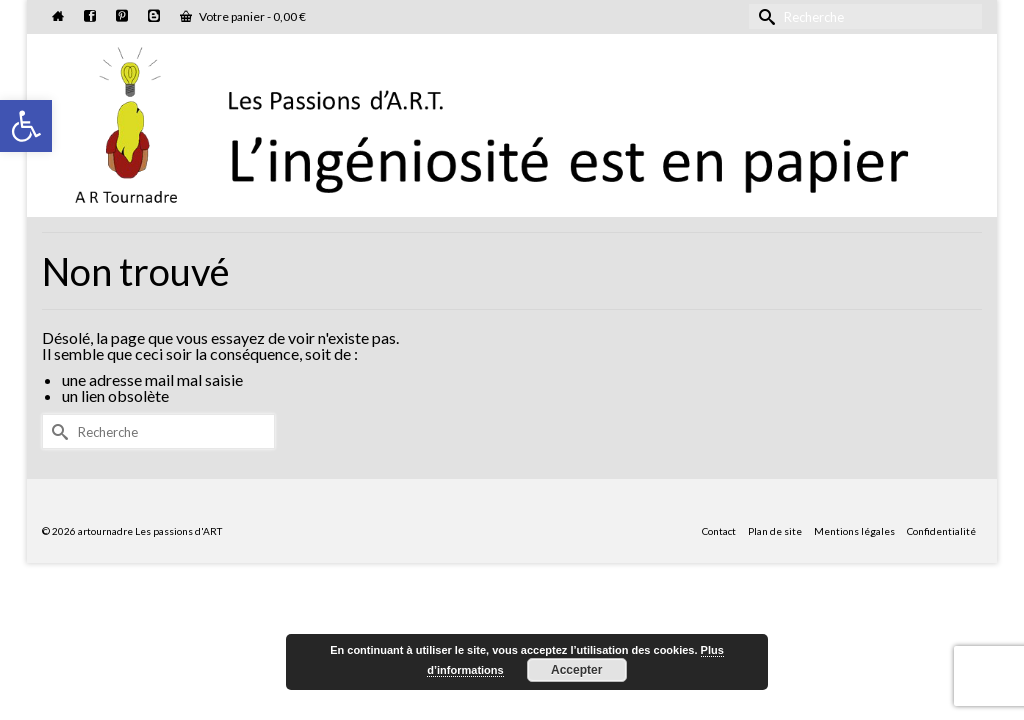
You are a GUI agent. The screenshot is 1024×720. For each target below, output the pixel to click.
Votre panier (243, 16)
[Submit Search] (764, 16)
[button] (26, 126)
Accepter (576, 670)
